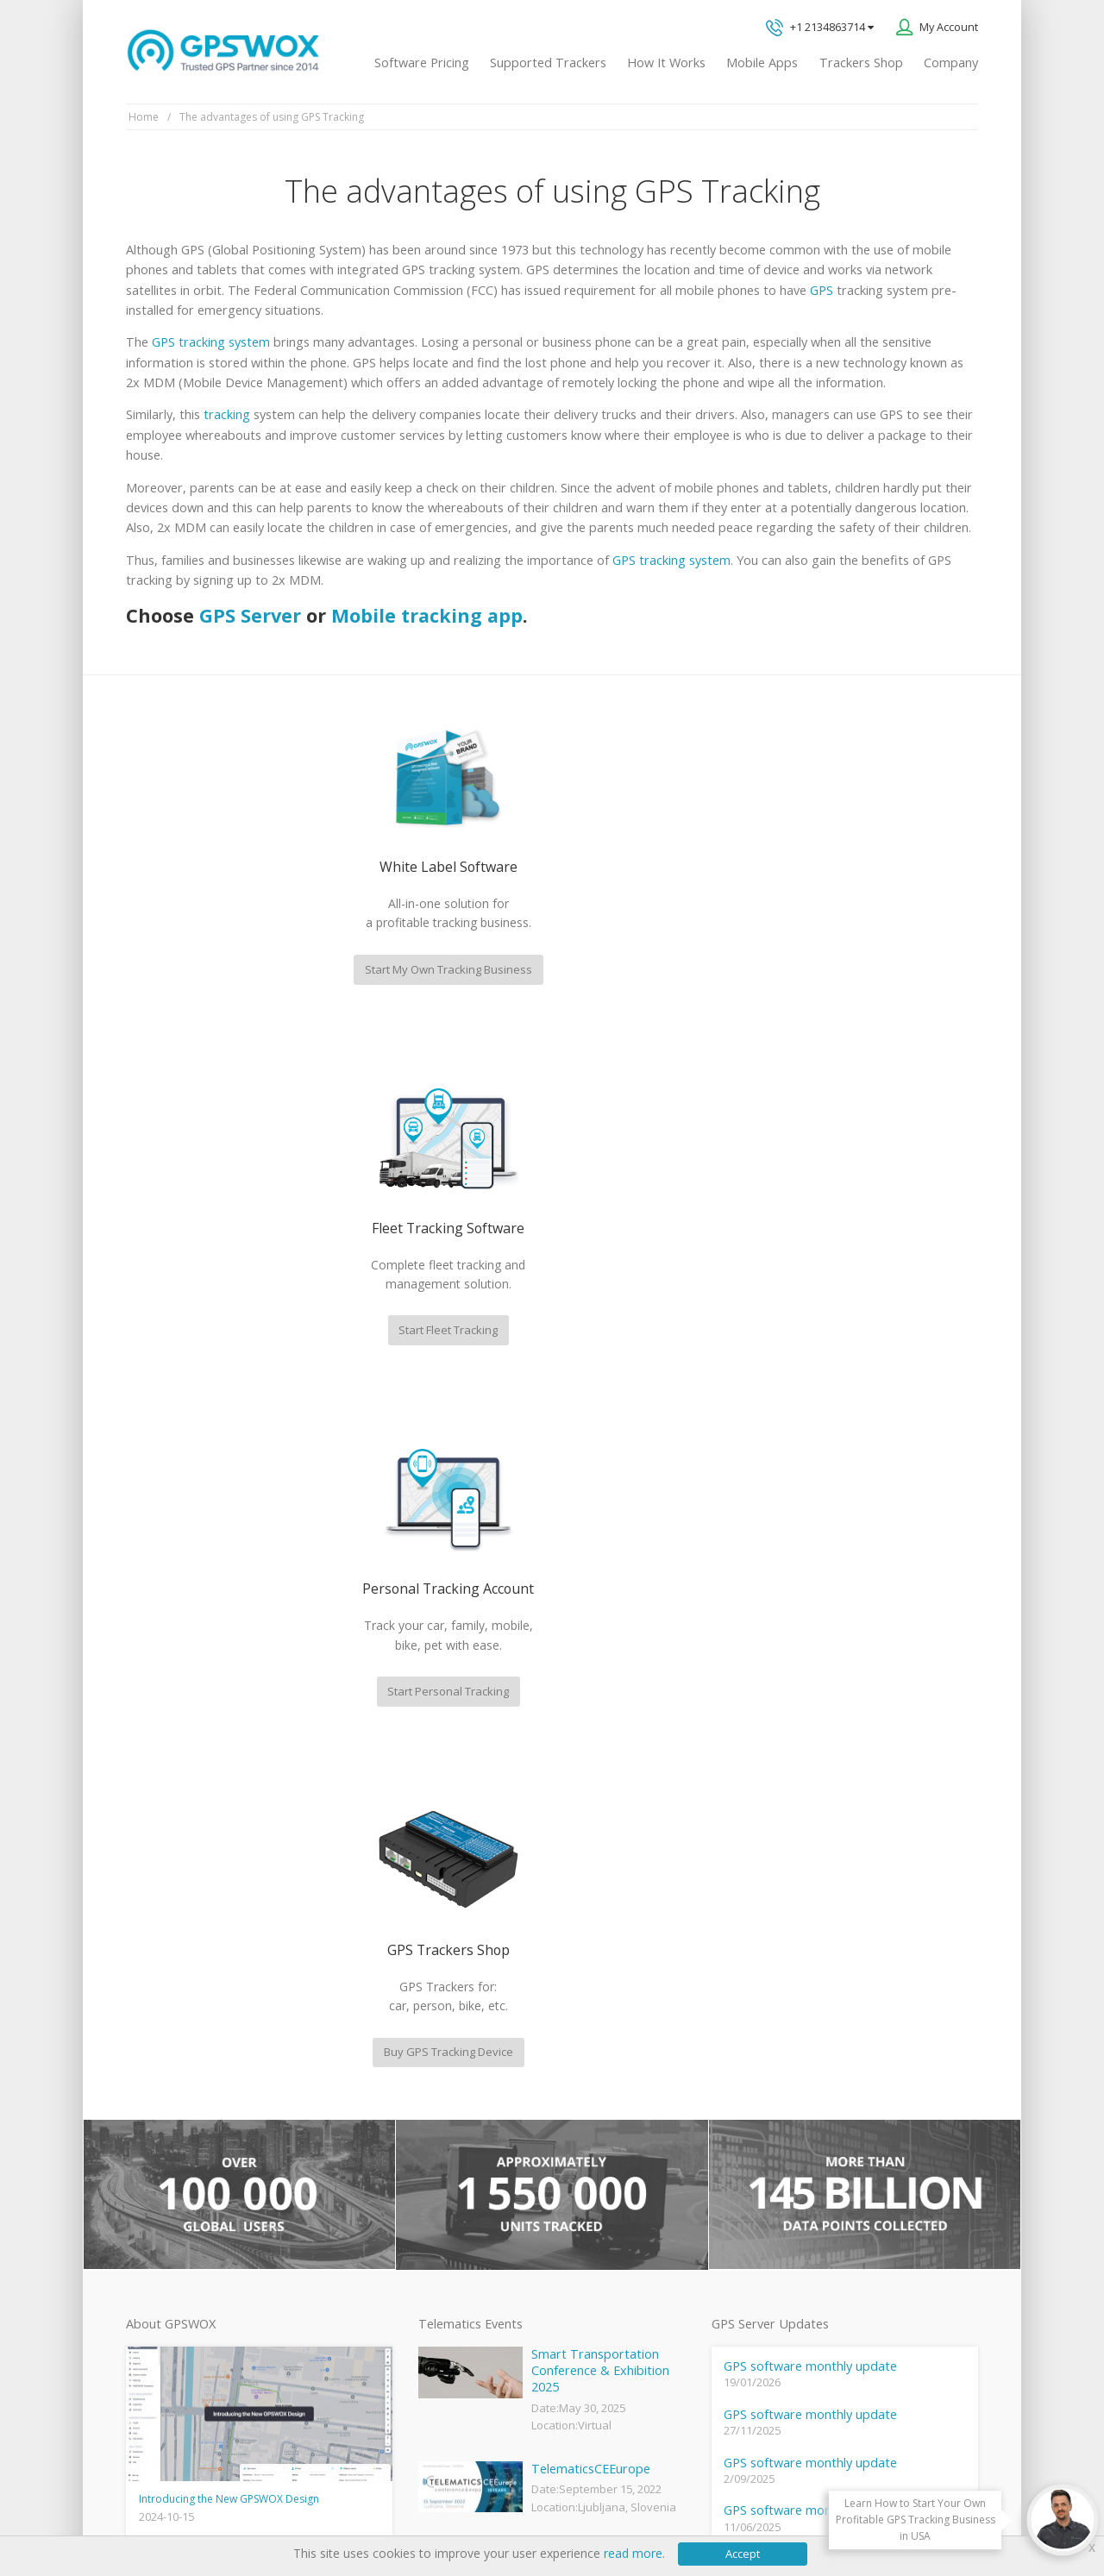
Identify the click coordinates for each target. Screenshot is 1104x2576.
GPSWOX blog (452, 2057)
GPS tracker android (468, 2260)
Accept (742, 2553)
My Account (948, 26)
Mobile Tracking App (467, 2115)
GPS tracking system (211, 342)
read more (633, 2553)
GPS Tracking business (473, 2231)
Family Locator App (464, 2145)
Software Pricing (421, 62)
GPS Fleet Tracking (463, 2202)
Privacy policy (169, 2507)
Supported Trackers (548, 62)
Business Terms (458, 2507)
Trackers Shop (861, 62)
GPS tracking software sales (856, 1893)
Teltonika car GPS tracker (480, 2318)
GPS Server (250, 615)
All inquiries (856, 2035)
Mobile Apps (762, 62)
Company (951, 62)
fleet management (288, 1830)
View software (161, 2274)
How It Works (666, 62)
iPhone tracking (455, 2289)
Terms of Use (255, 2507)
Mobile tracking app (427, 615)
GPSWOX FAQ (452, 2087)
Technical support (826, 1963)
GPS (821, 290)
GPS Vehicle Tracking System (490, 2173)
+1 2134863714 (820, 28)
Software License (353, 2507)
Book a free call (806, 2105)
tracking (227, 414)
